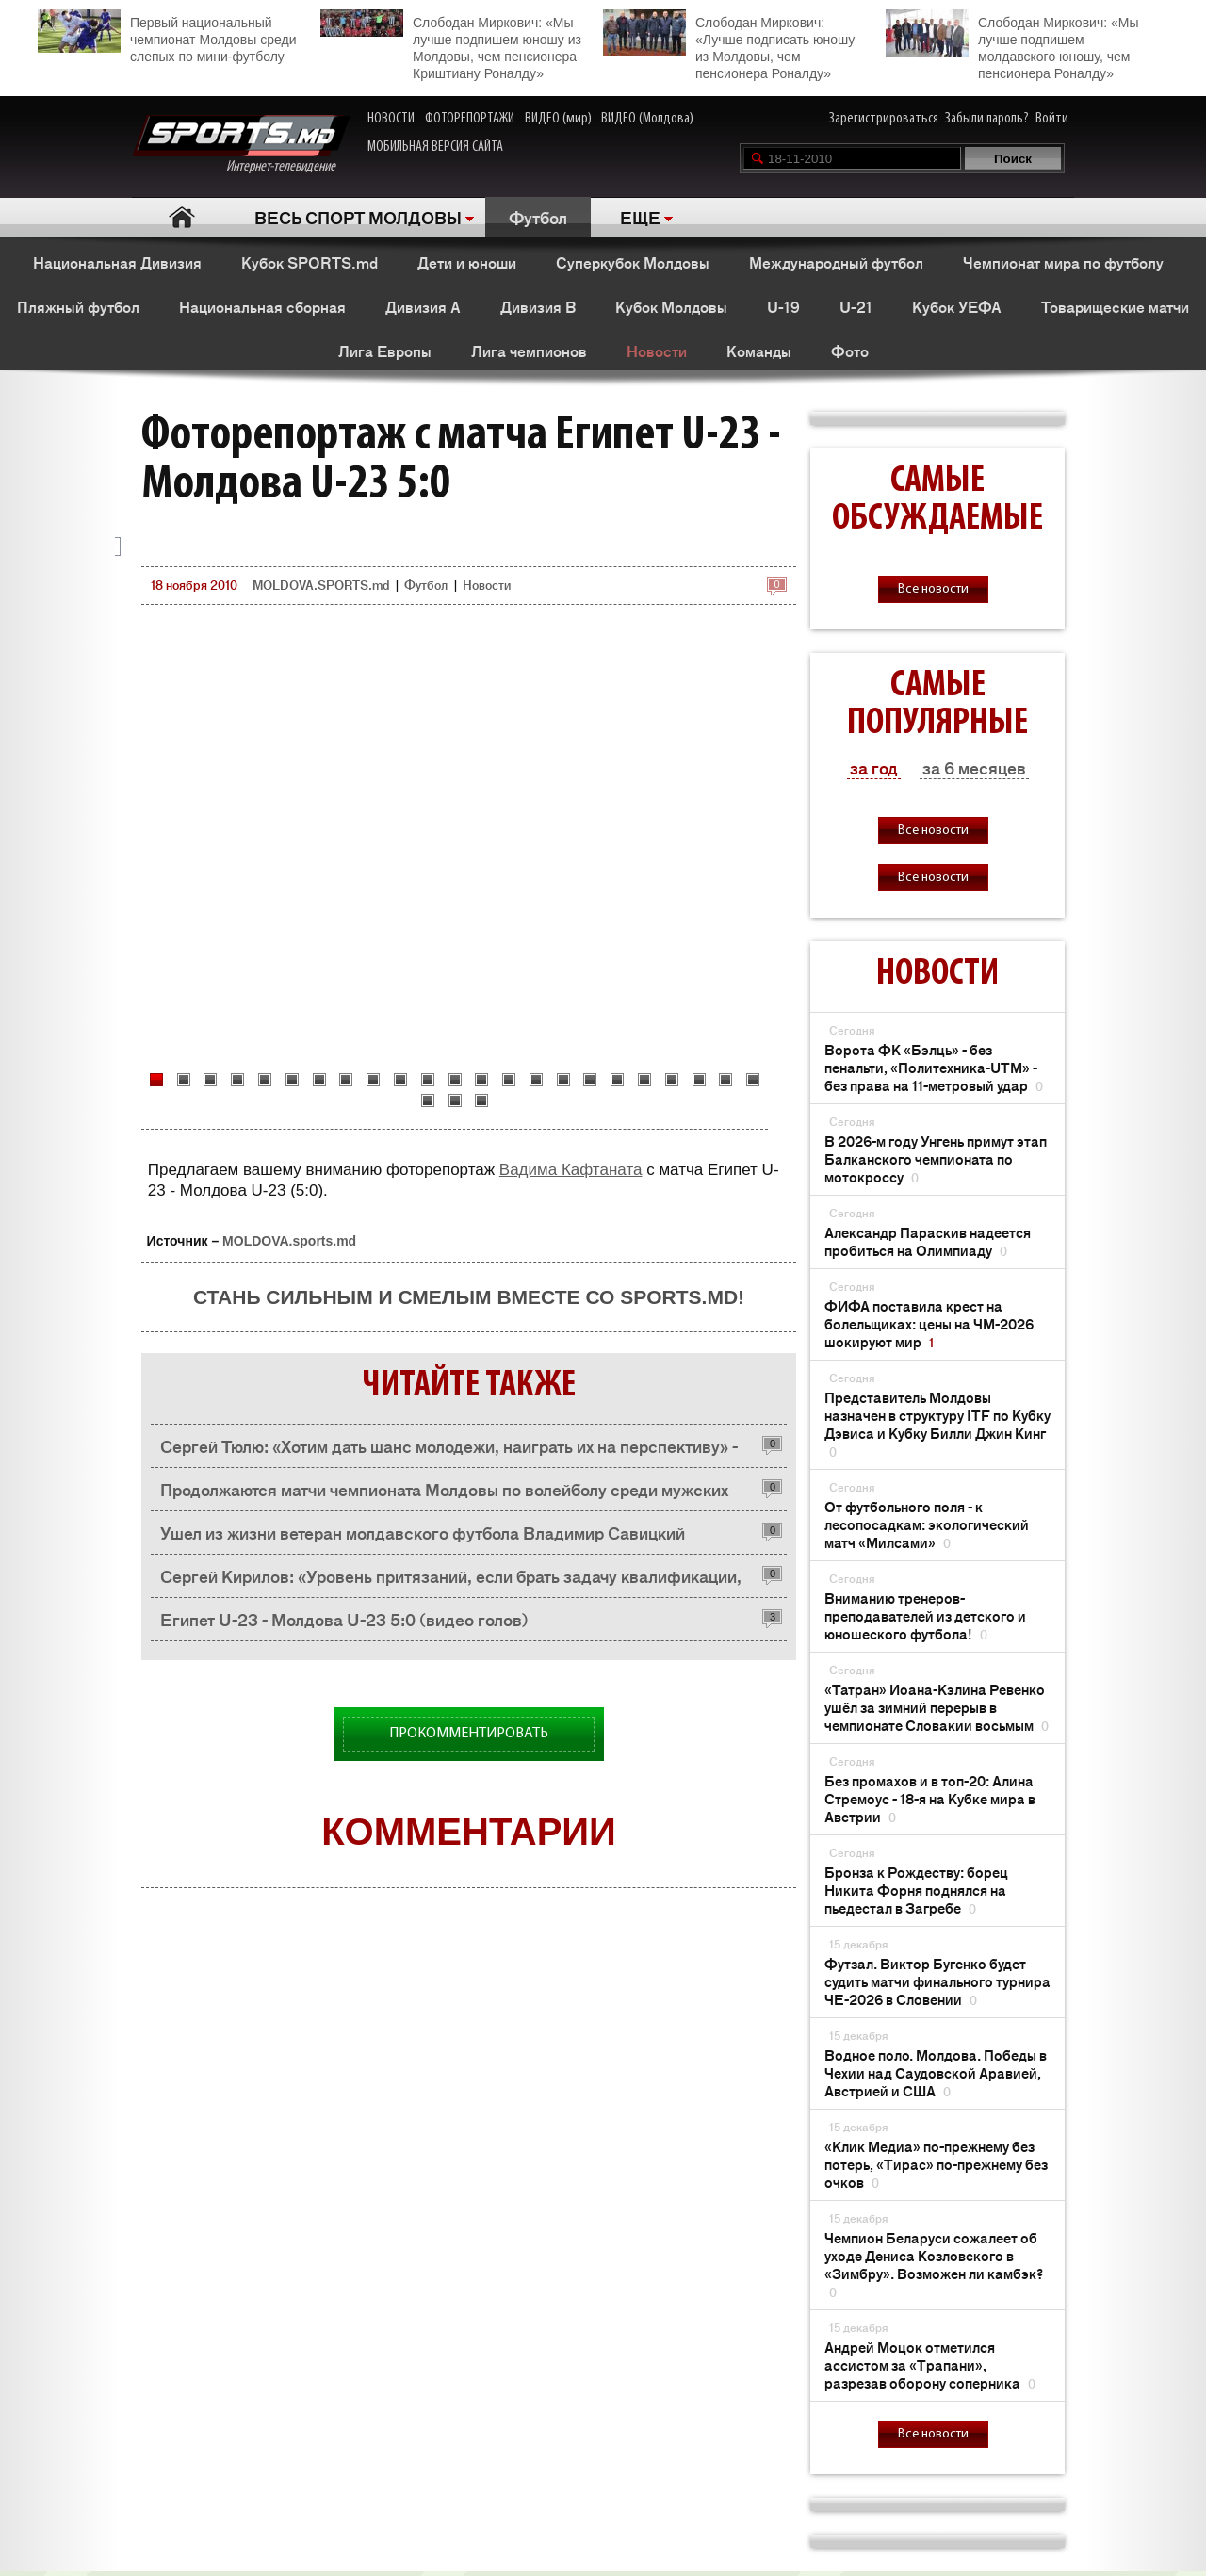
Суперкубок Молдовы (632, 262)
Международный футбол (836, 262)
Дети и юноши (466, 262)
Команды (758, 350)
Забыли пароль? (987, 118)
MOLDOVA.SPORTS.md (321, 585)
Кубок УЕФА (957, 306)
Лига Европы (385, 350)
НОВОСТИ (391, 118)
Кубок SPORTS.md (309, 262)
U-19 (783, 306)
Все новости (933, 589)
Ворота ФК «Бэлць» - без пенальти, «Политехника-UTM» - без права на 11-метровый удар (933, 1067)
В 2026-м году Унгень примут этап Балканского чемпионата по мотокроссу (935, 1158)
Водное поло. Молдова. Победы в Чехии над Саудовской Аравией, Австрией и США (935, 2072)
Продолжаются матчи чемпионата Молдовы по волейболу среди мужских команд (444, 1493)
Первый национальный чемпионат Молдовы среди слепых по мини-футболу (167, 36)
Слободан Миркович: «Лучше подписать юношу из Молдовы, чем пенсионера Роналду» (729, 45)
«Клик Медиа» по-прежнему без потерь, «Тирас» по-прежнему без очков (936, 2164)
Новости (657, 350)
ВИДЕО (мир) (558, 118)
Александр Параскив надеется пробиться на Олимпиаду (927, 1241)
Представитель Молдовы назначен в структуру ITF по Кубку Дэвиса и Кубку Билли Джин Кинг (937, 1423)
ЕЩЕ (640, 216)
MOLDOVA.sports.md (289, 1240)
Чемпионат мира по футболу (1063, 262)
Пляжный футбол (78, 306)
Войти (1051, 118)
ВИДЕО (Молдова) (647, 118)
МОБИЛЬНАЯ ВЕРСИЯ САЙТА (435, 147)
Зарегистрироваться (883, 118)
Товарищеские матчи (1115, 306)
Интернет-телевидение (241, 144)
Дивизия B (538, 306)
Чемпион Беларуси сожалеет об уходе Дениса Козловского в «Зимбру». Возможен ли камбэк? (933, 2264)
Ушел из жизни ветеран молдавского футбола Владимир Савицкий (422, 1532)
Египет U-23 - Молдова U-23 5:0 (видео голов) (344, 1618)
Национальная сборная (262, 306)
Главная (181, 217)
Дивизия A (423, 306)
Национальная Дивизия (117, 262)
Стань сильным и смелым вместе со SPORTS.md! (468, 1297)
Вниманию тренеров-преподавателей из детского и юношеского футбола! (925, 1615)
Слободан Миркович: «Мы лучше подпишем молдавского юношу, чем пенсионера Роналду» (1012, 45)
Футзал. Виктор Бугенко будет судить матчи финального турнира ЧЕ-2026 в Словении (937, 1981)
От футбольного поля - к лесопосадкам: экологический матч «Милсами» (926, 1524)
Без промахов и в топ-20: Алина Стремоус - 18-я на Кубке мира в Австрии (929, 1798)
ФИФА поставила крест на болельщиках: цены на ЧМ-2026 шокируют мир (929, 1323)
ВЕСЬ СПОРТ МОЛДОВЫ (358, 216)
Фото (850, 350)
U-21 (855, 306)
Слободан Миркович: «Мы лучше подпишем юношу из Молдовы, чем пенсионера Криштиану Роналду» (450, 45)
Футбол (538, 216)
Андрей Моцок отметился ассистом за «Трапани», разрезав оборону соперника (929, 2364)
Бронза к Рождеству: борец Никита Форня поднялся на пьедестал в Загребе (916, 1889)
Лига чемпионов (529, 350)
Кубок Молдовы (671, 306)
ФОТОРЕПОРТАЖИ (469, 118)
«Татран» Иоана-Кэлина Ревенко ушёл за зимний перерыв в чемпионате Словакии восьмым (936, 1707)
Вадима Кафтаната (571, 1170)
